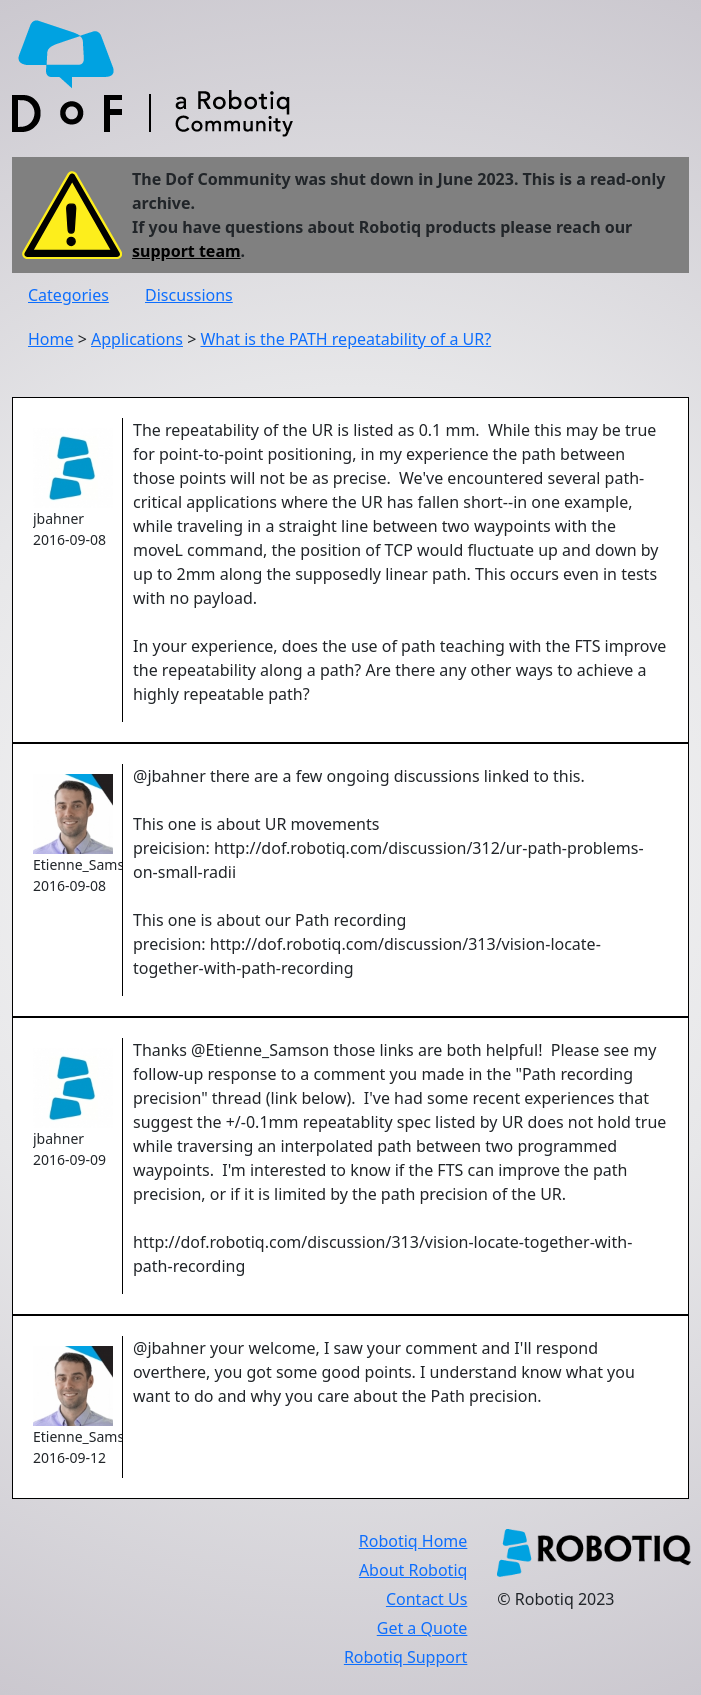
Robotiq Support (405, 1657)
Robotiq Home (413, 1541)
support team (186, 251)
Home (51, 339)
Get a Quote (422, 1628)
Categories (68, 295)
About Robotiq (413, 1570)
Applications (137, 339)
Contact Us (426, 1599)
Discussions (189, 295)
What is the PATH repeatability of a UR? (345, 339)
